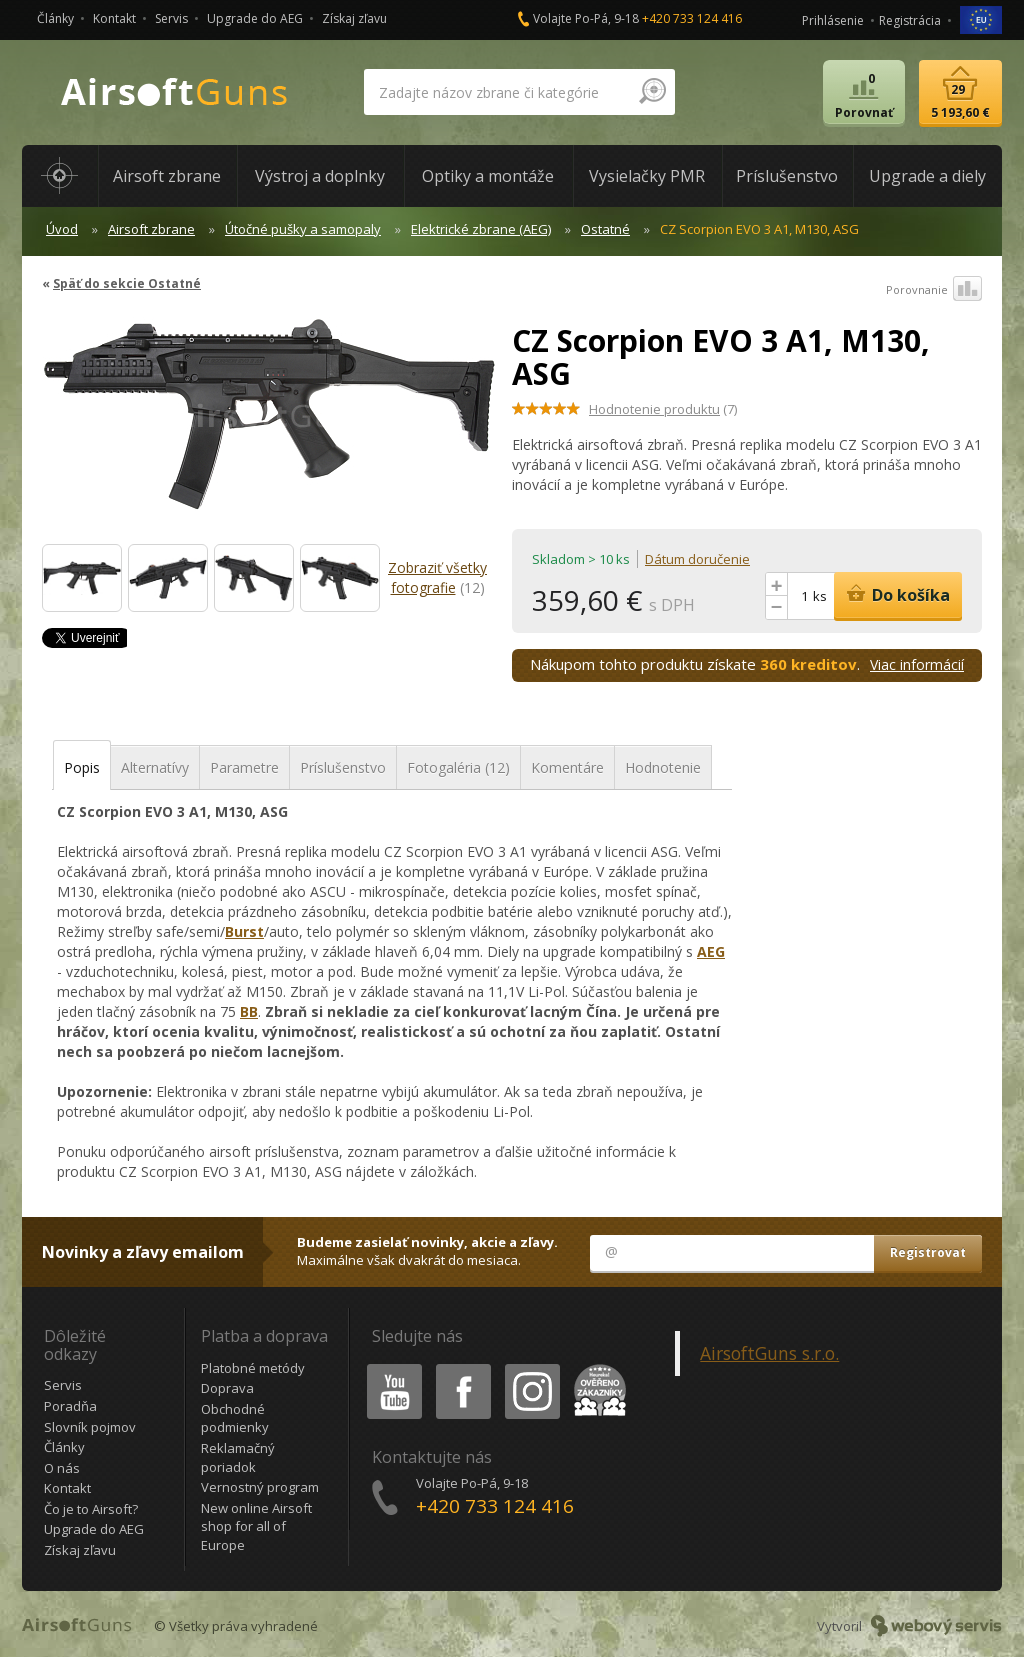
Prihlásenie (833, 20)
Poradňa (70, 1406)
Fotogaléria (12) (458, 767)
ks (820, 596)
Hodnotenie (663, 767)
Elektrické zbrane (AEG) (481, 229)
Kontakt (114, 18)
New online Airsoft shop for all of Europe (256, 1526)
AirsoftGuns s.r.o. (769, 1353)
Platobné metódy (253, 1368)
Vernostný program (260, 1487)
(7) (663, 409)
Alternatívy (155, 767)
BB (249, 1011)
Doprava (227, 1388)
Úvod (62, 229)
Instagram (531, 1367)
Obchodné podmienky (235, 1418)
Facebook (461, 1367)
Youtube (388, 1367)
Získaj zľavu (354, 18)
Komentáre (567, 767)
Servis (171, 18)
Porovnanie (934, 290)
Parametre (244, 767)
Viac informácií (917, 664)
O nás (62, 1468)
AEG (711, 951)
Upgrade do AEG (255, 18)
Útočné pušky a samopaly (303, 229)
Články (55, 18)
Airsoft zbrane (151, 229)
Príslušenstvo (343, 767)
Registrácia (910, 20)
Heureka (596, 1367)
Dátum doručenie (697, 559)
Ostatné (605, 229)
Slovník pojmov (90, 1427)
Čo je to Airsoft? (91, 1509)
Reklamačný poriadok (238, 1457)
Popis (82, 767)
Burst (244, 931)
